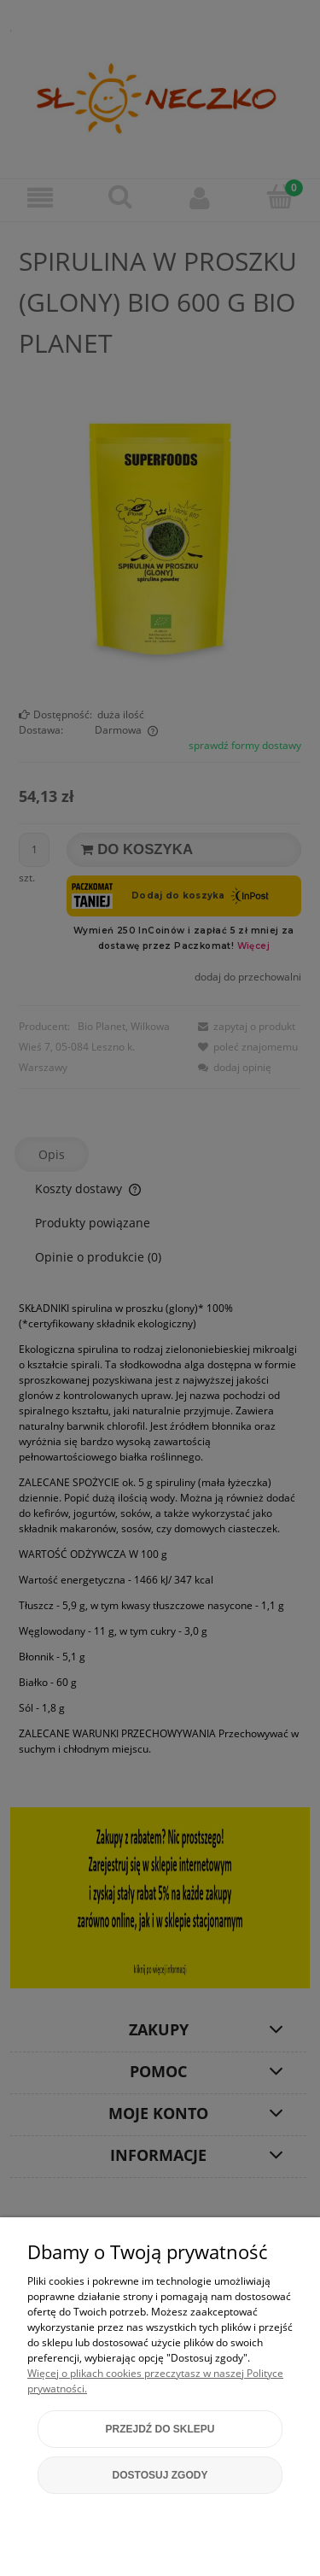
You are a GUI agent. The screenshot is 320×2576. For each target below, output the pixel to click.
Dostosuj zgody (160, 2475)
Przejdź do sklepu (159, 2429)
